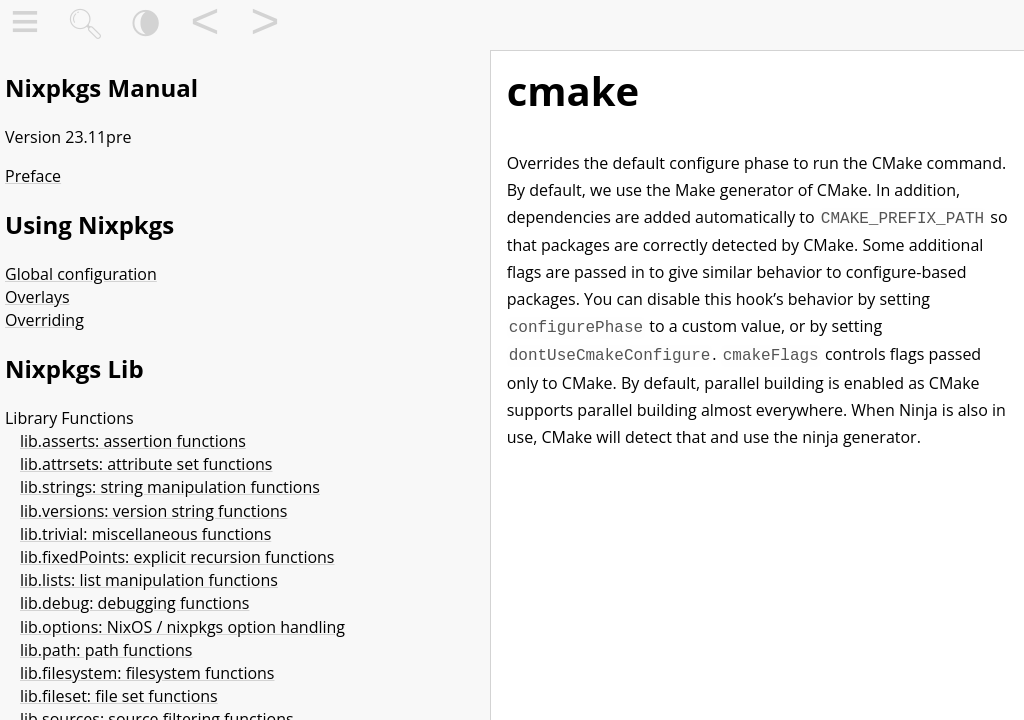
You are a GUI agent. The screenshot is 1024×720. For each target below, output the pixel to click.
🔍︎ (85, 25)
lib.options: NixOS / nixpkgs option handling (182, 627)
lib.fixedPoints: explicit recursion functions (177, 557)
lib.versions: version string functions (153, 511)
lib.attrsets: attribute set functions (146, 464)
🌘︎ (145, 25)
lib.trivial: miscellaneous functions (145, 534)
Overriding (44, 320)
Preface (33, 176)
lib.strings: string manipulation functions (170, 487)
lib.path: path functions (106, 650)
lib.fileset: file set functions (119, 696)
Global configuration (81, 274)
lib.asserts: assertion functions (133, 441)
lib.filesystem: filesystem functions (147, 673)
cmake (573, 90)
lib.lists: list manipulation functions (149, 580)
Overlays (37, 297)
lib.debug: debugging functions (134, 603)
